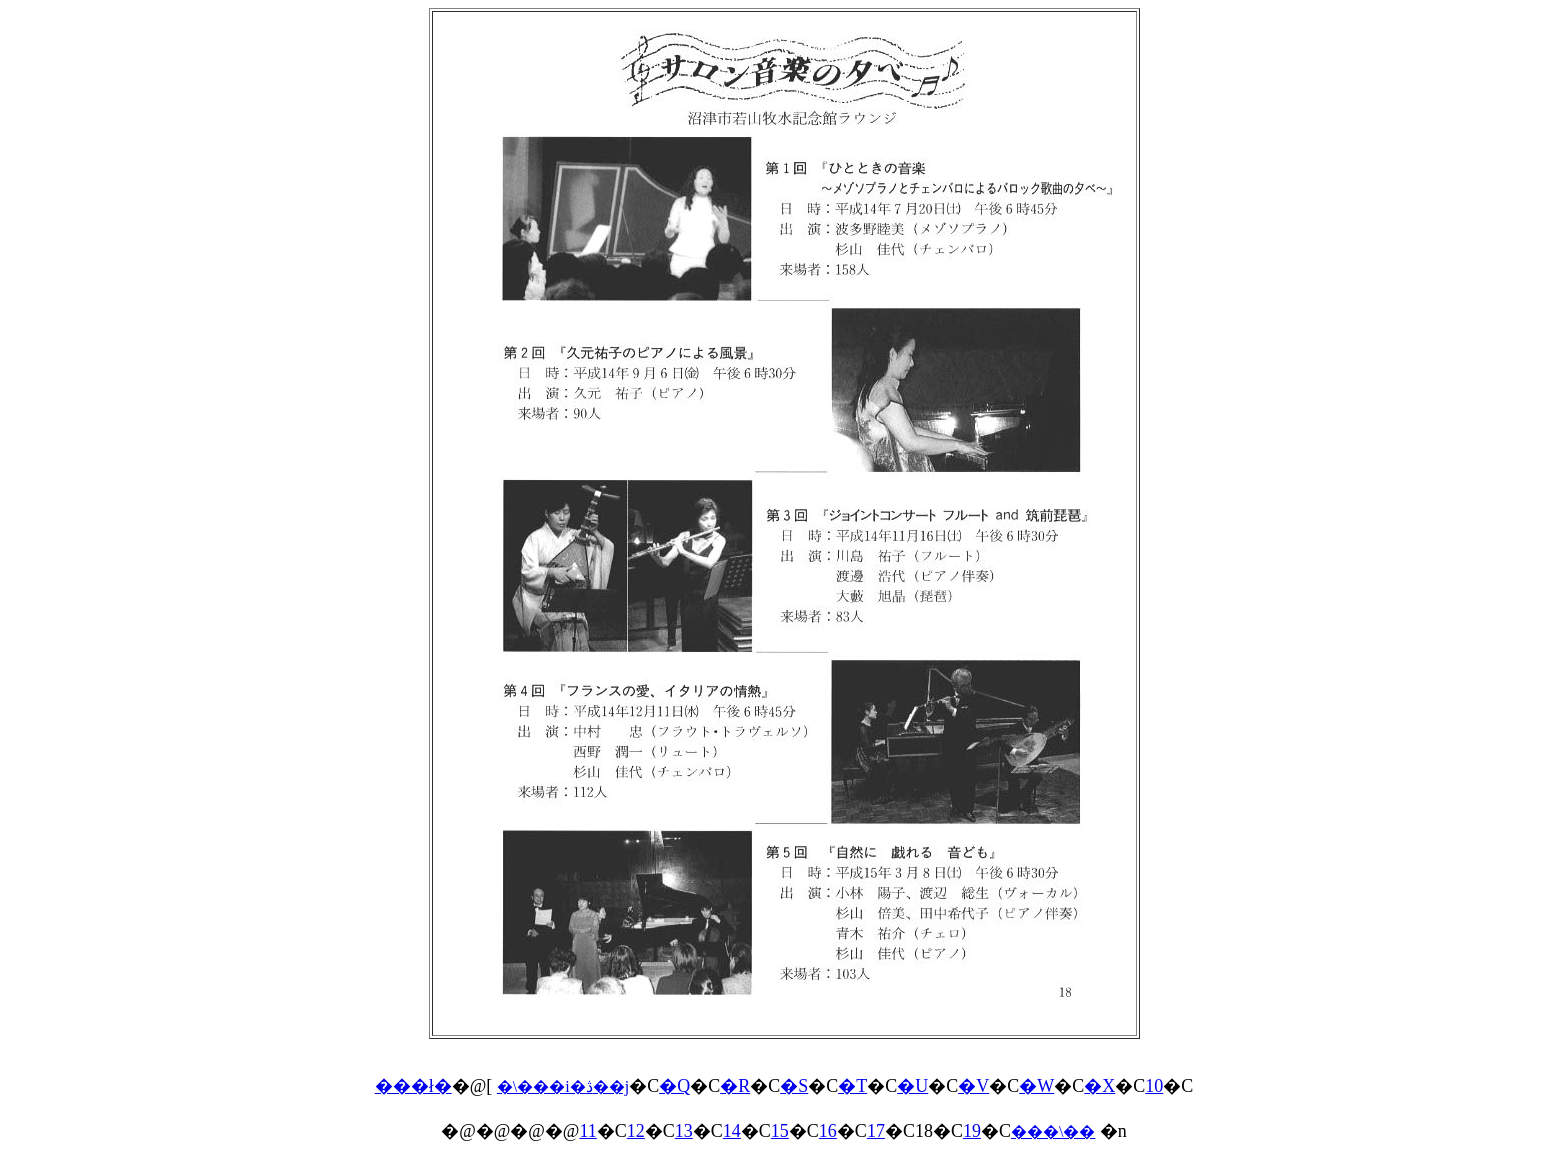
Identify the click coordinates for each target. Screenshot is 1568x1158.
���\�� (1053, 1131)
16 (828, 1131)
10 (1154, 1086)
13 (684, 1131)
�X (1099, 1086)
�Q (674, 1086)
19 (972, 1131)
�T (852, 1086)
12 (636, 1131)
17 (876, 1131)
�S (794, 1086)
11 (587, 1131)
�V (973, 1086)
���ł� (413, 1086)
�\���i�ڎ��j (563, 1086)
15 (780, 1131)
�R (735, 1086)
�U (912, 1086)
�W (1036, 1086)
